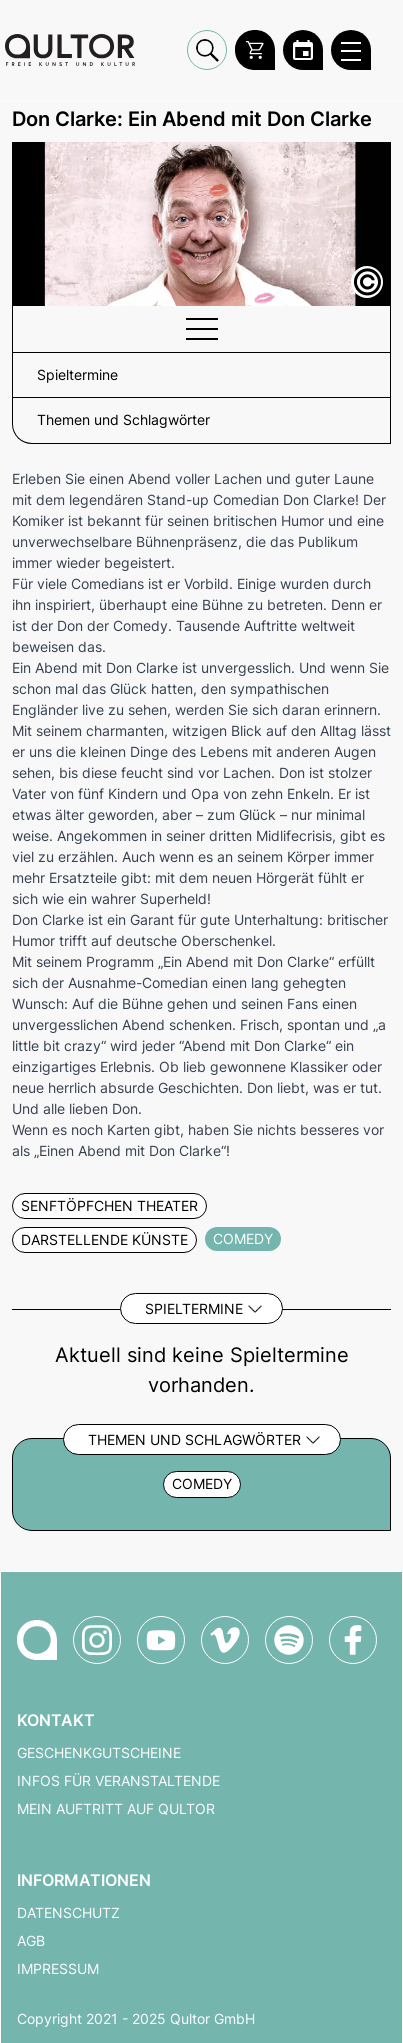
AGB (31, 1941)
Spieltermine (194, 1308)
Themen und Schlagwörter (194, 1439)
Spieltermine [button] (77, 375)
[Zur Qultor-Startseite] (37, 1640)
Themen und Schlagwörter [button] (123, 420)
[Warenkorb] (255, 50)
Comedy (202, 1484)
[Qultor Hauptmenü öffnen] (351, 50)
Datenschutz (68, 1913)
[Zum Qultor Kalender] (303, 50)
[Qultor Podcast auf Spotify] (289, 1640)
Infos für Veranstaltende (118, 1781)
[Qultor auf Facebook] (353, 1640)
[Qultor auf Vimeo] (225, 1640)
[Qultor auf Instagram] (97, 1640)
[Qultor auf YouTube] (161, 1640)
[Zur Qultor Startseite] (70, 50)
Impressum (58, 1969)
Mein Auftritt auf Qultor (116, 1809)
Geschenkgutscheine (99, 1753)
